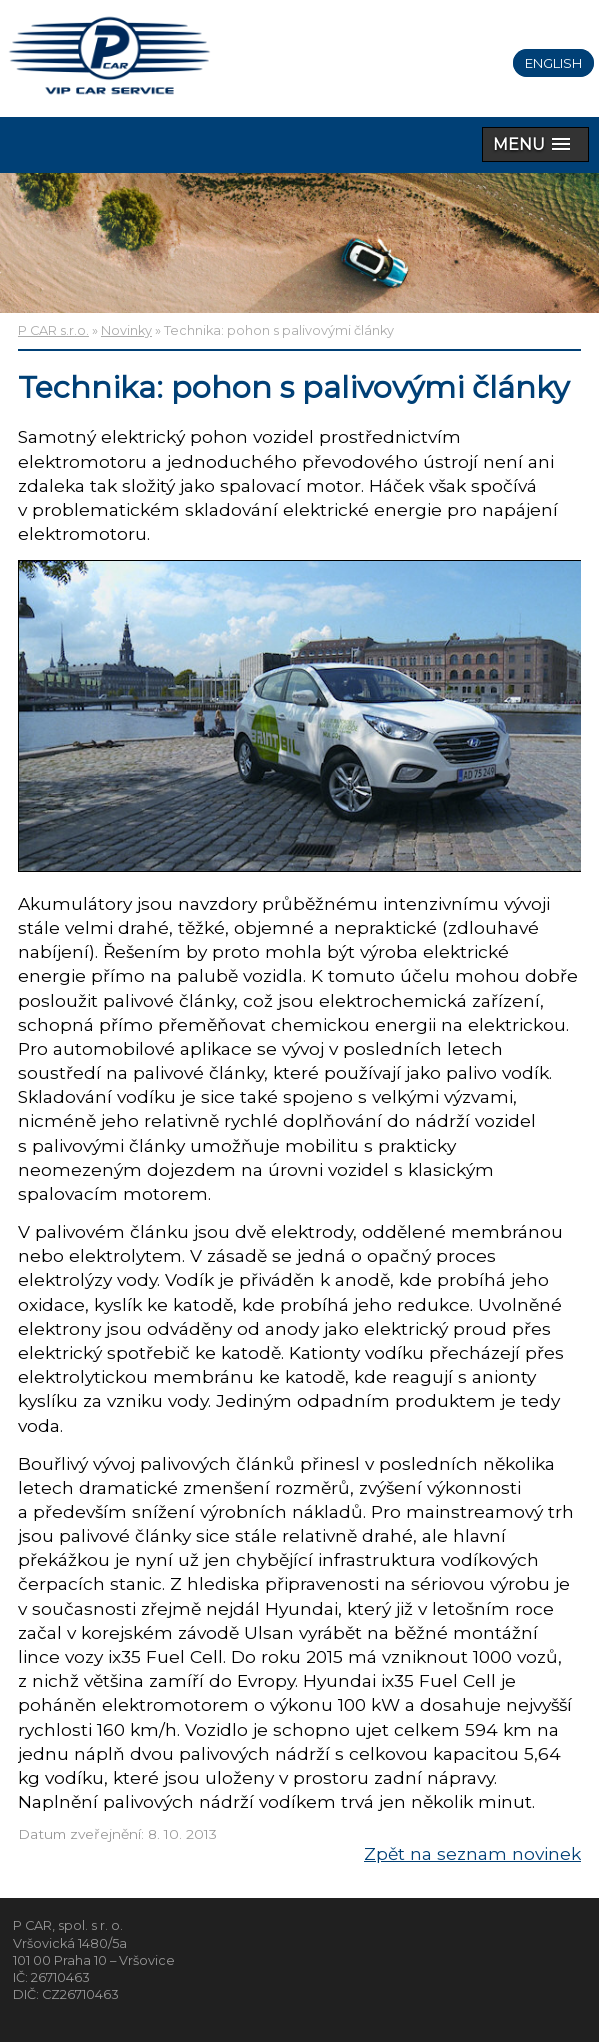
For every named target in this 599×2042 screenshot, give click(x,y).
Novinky (126, 330)
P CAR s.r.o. (53, 330)
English (553, 63)
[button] (535, 144)
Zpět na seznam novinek (472, 1853)
